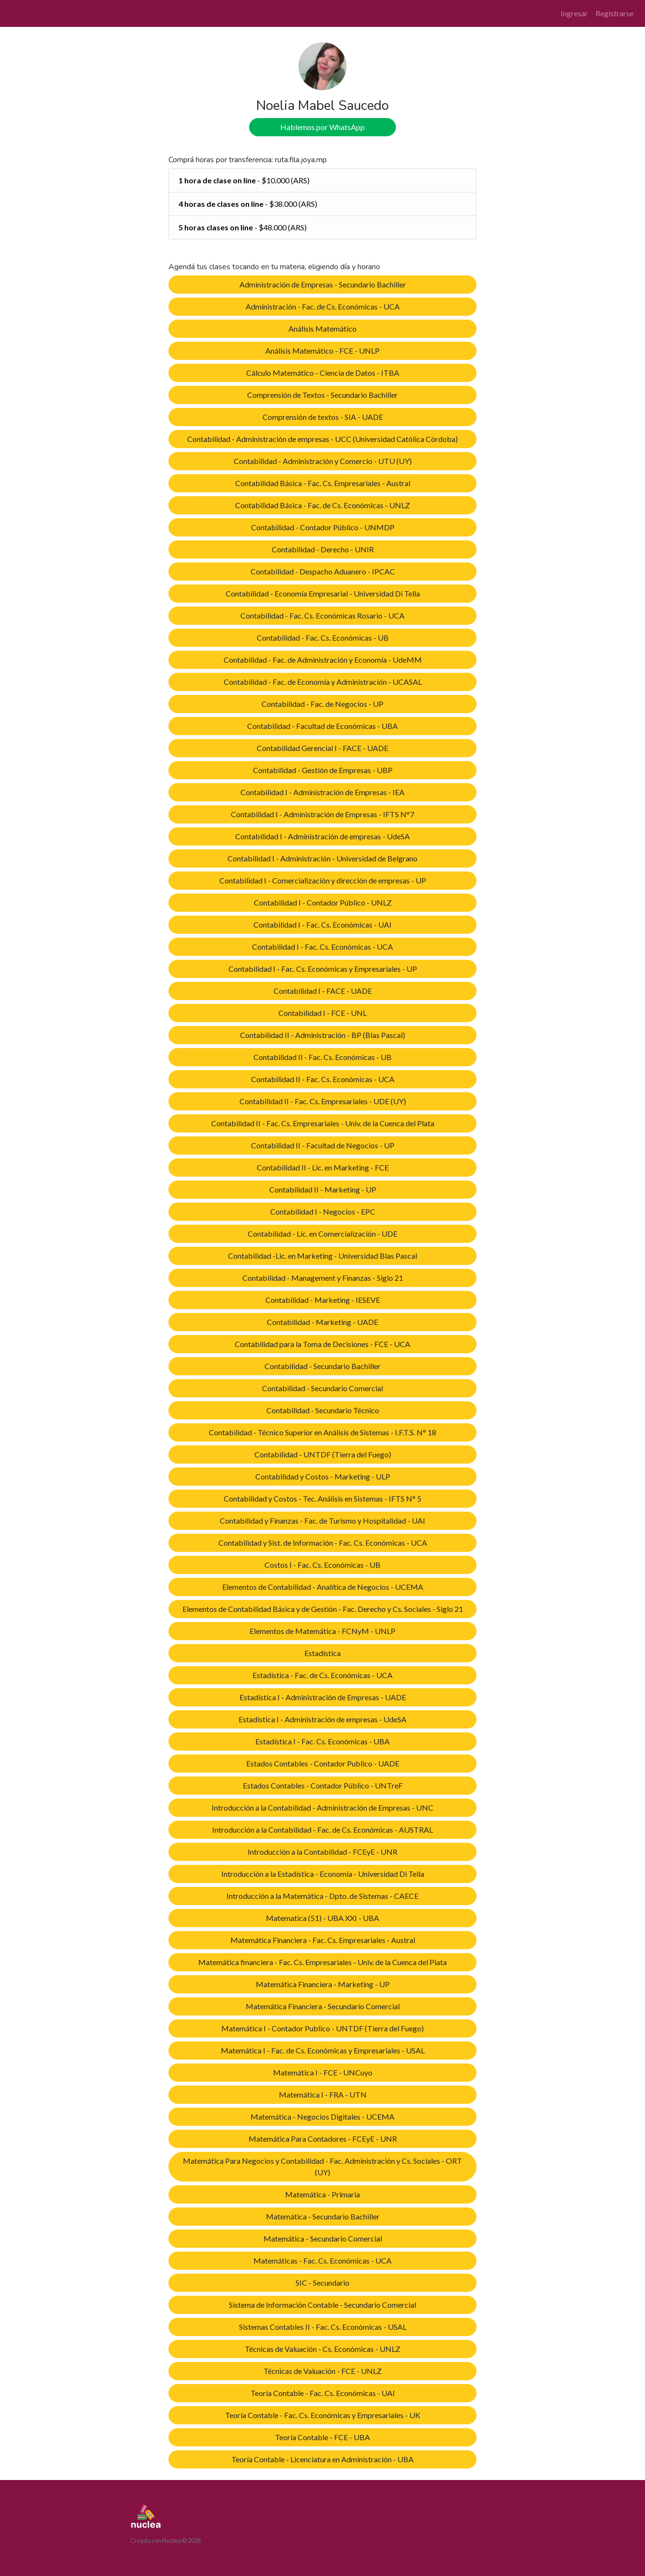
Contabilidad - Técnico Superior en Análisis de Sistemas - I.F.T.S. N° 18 (322, 1432)
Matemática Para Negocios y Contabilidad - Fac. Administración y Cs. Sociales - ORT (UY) (322, 2166)
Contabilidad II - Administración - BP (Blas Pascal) (322, 1034)
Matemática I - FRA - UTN (323, 2094)
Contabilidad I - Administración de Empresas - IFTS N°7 (322, 814)
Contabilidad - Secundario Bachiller (322, 1366)
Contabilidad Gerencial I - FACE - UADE (322, 747)
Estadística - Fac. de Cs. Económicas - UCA (322, 1675)
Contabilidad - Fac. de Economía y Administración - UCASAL (323, 681)
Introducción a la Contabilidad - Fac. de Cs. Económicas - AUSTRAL (322, 1829)
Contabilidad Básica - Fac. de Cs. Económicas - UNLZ (322, 505)
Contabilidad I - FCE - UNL (322, 1012)
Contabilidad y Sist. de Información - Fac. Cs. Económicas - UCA (322, 1542)
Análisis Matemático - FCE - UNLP (322, 350)
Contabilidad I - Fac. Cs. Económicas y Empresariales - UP (322, 968)
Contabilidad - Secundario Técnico (322, 1410)
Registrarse (614, 13)
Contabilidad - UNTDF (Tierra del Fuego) (322, 1454)
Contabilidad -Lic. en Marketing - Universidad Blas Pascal (322, 1255)
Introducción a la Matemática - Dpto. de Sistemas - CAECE (322, 1895)
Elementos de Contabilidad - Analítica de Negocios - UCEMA (322, 1586)
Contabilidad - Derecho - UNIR (323, 549)
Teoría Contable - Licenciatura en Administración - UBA (322, 2459)
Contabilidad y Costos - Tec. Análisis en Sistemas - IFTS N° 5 (322, 1498)
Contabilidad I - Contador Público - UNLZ (323, 902)
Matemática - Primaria (322, 2194)
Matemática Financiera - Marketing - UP (323, 1984)
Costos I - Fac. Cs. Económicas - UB (322, 1564)
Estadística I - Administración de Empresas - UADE (322, 1697)
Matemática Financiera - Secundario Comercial (323, 2006)
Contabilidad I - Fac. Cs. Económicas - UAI (322, 924)
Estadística (322, 1653)
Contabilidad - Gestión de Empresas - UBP (323, 770)
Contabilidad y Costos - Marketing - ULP (322, 1476)
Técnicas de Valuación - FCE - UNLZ (322, 2370)
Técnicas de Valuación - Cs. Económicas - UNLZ (322, 2348)
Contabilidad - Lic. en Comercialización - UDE (322, 1233)
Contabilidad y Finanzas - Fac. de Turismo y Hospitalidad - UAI (322, 1520)
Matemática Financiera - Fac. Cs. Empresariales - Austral (322, 1939)
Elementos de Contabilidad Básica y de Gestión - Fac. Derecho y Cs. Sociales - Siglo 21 (322, 1608)
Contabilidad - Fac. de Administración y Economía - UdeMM (323, 659)
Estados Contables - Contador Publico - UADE (322, 1763)
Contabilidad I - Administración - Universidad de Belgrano (322, 858)
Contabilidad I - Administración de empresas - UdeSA (322, 836)
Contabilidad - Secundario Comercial (322, 1388)
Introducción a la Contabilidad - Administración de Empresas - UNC (322, 1807)
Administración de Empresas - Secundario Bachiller (322, 284)
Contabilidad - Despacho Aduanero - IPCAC (323, 571)
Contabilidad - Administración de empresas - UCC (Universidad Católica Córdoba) (322, 438)
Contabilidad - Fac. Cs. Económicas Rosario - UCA (322, 615)
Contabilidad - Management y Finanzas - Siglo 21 (322, 1277)
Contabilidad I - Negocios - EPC (322, 1211)
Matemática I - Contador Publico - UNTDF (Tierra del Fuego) (322, 2028)
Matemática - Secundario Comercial (322, 2238)
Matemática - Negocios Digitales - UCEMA (322, 2116)
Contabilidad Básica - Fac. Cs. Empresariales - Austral (322, 483)
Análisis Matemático (322, 328)
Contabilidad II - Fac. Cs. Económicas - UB (322, 1056)
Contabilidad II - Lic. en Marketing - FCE (323, 1167)
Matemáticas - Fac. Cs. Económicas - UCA (322, 2260)
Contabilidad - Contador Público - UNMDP (322, 527)
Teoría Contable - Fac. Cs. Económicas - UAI (323, 2392)
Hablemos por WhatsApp (322, 126)
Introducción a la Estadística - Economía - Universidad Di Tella (322, 1873)
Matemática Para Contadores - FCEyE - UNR (323, 2138)
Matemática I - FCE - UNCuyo (322, 2072)
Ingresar (574, 13)
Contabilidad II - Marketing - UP (322, 1189)
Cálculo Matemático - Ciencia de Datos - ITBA (322, 372)
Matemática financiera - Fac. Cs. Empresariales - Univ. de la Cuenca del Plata (322, 1962)
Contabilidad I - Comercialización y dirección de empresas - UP (322, 880)
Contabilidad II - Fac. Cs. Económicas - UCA (322, 1079)
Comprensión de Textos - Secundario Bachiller (322, 394)
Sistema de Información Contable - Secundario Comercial (322, 2304)
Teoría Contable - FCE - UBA (322, 2437)
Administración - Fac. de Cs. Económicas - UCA (323, 306)
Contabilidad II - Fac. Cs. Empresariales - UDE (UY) (322, 1101)
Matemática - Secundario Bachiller (323, 2216)
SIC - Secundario (322, 2282)
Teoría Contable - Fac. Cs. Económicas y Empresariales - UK (322, 2415)
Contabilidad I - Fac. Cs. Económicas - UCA (322, 946)
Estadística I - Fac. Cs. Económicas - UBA (322, 1741)
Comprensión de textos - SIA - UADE (323, 416)
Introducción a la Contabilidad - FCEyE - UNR (322, 1851)
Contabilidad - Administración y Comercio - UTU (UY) (323, 460)
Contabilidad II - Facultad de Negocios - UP (322, 1145)
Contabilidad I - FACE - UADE (323, 990)
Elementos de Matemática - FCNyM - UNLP (322, 1630)
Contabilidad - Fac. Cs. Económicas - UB (323, 637)
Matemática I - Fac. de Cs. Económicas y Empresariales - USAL (323, 2050)
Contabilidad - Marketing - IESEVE (322, 1299)
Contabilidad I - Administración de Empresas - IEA (322, 792)
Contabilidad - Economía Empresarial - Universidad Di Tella (323, 593)
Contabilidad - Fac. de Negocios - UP (322, 703)
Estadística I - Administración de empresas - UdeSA (322, 1719)
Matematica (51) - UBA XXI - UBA (322, 1917)
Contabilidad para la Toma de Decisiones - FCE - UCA (322, 1343)
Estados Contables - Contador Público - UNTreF (323, 1785)
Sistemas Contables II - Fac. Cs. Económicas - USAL (322, 2326)
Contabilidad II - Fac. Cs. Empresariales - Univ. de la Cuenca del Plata (322, 1123)
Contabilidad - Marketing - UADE (322, 1321)
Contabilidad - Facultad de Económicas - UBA (322, 725)
